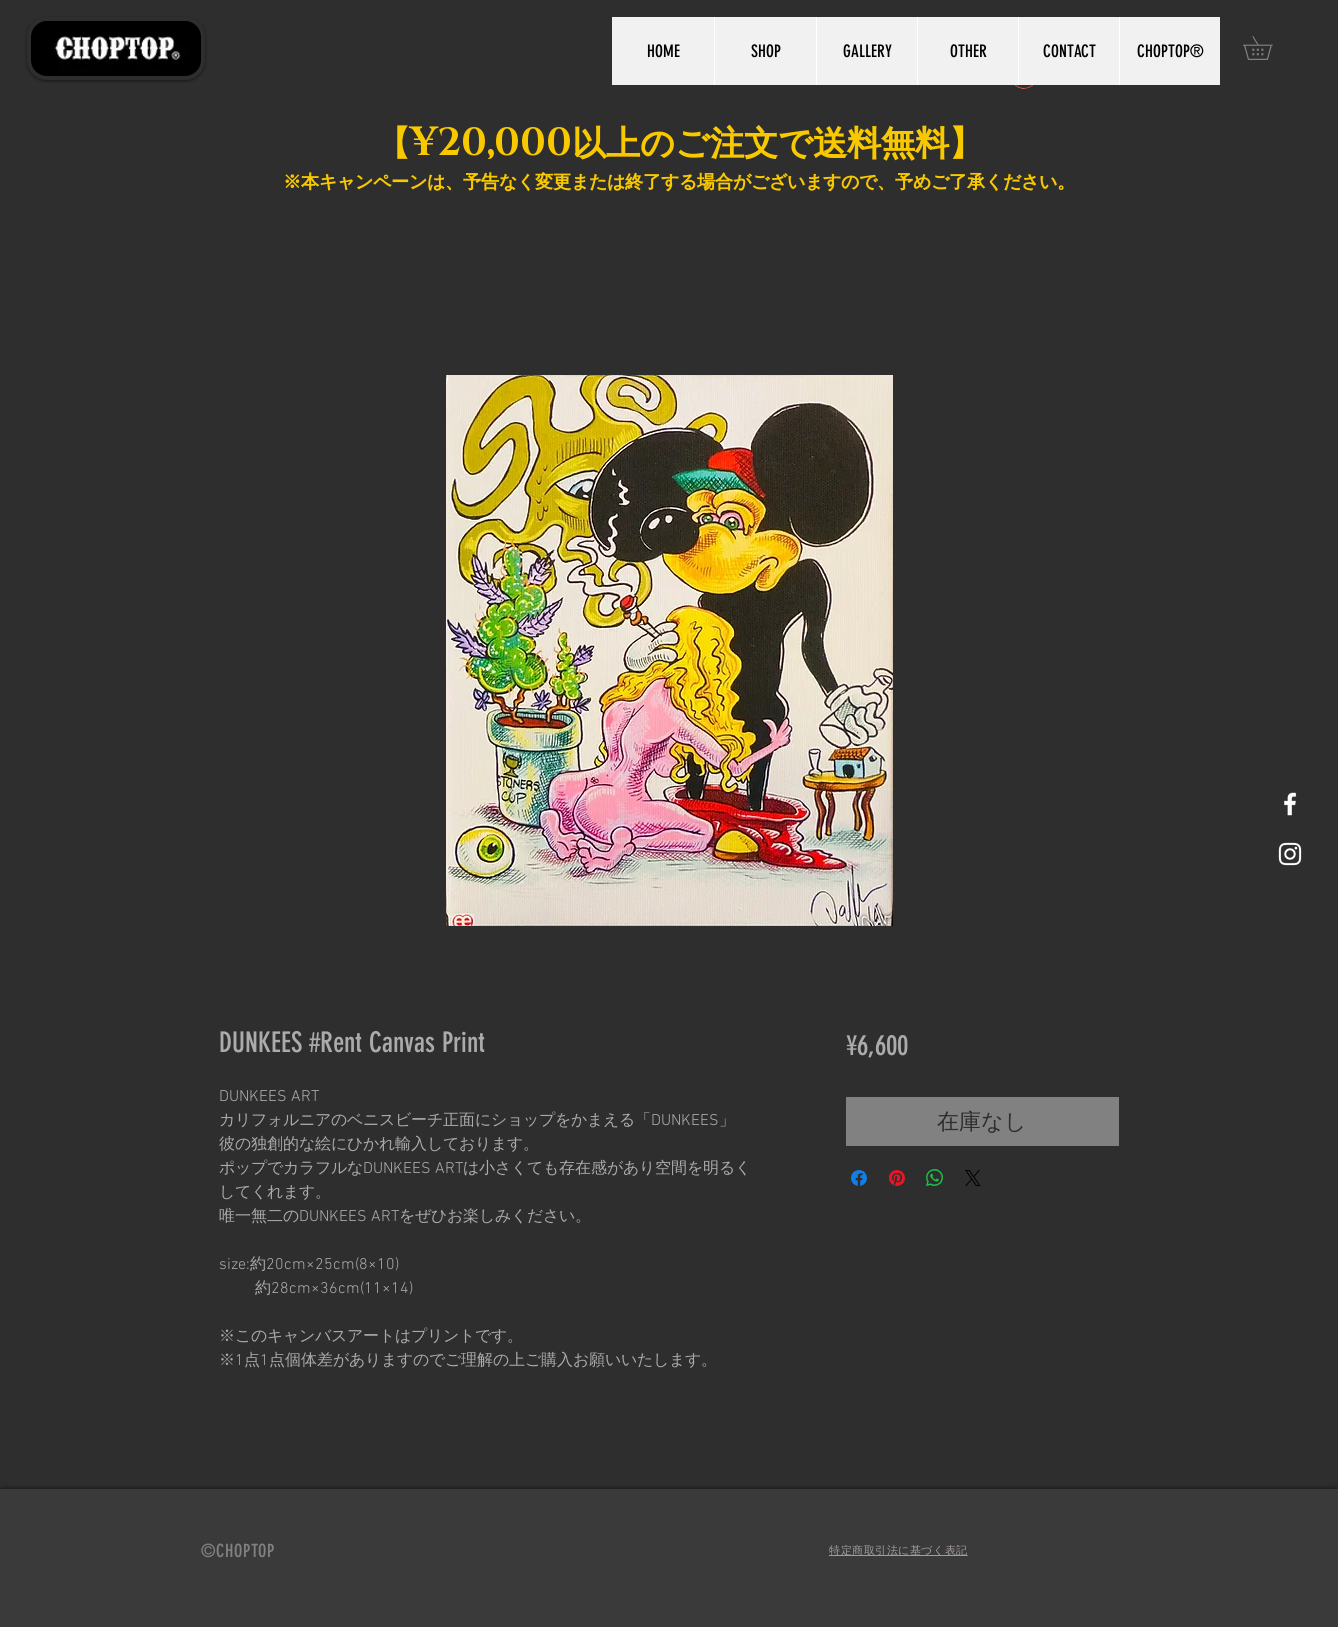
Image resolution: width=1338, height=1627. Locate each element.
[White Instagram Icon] (1290, 854)
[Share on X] (973, 1178)
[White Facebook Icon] (1290, 804)
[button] (1269, 48)
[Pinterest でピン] (897, 1178)
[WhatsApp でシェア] (935, 1178)
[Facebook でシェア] (859, 1178)
